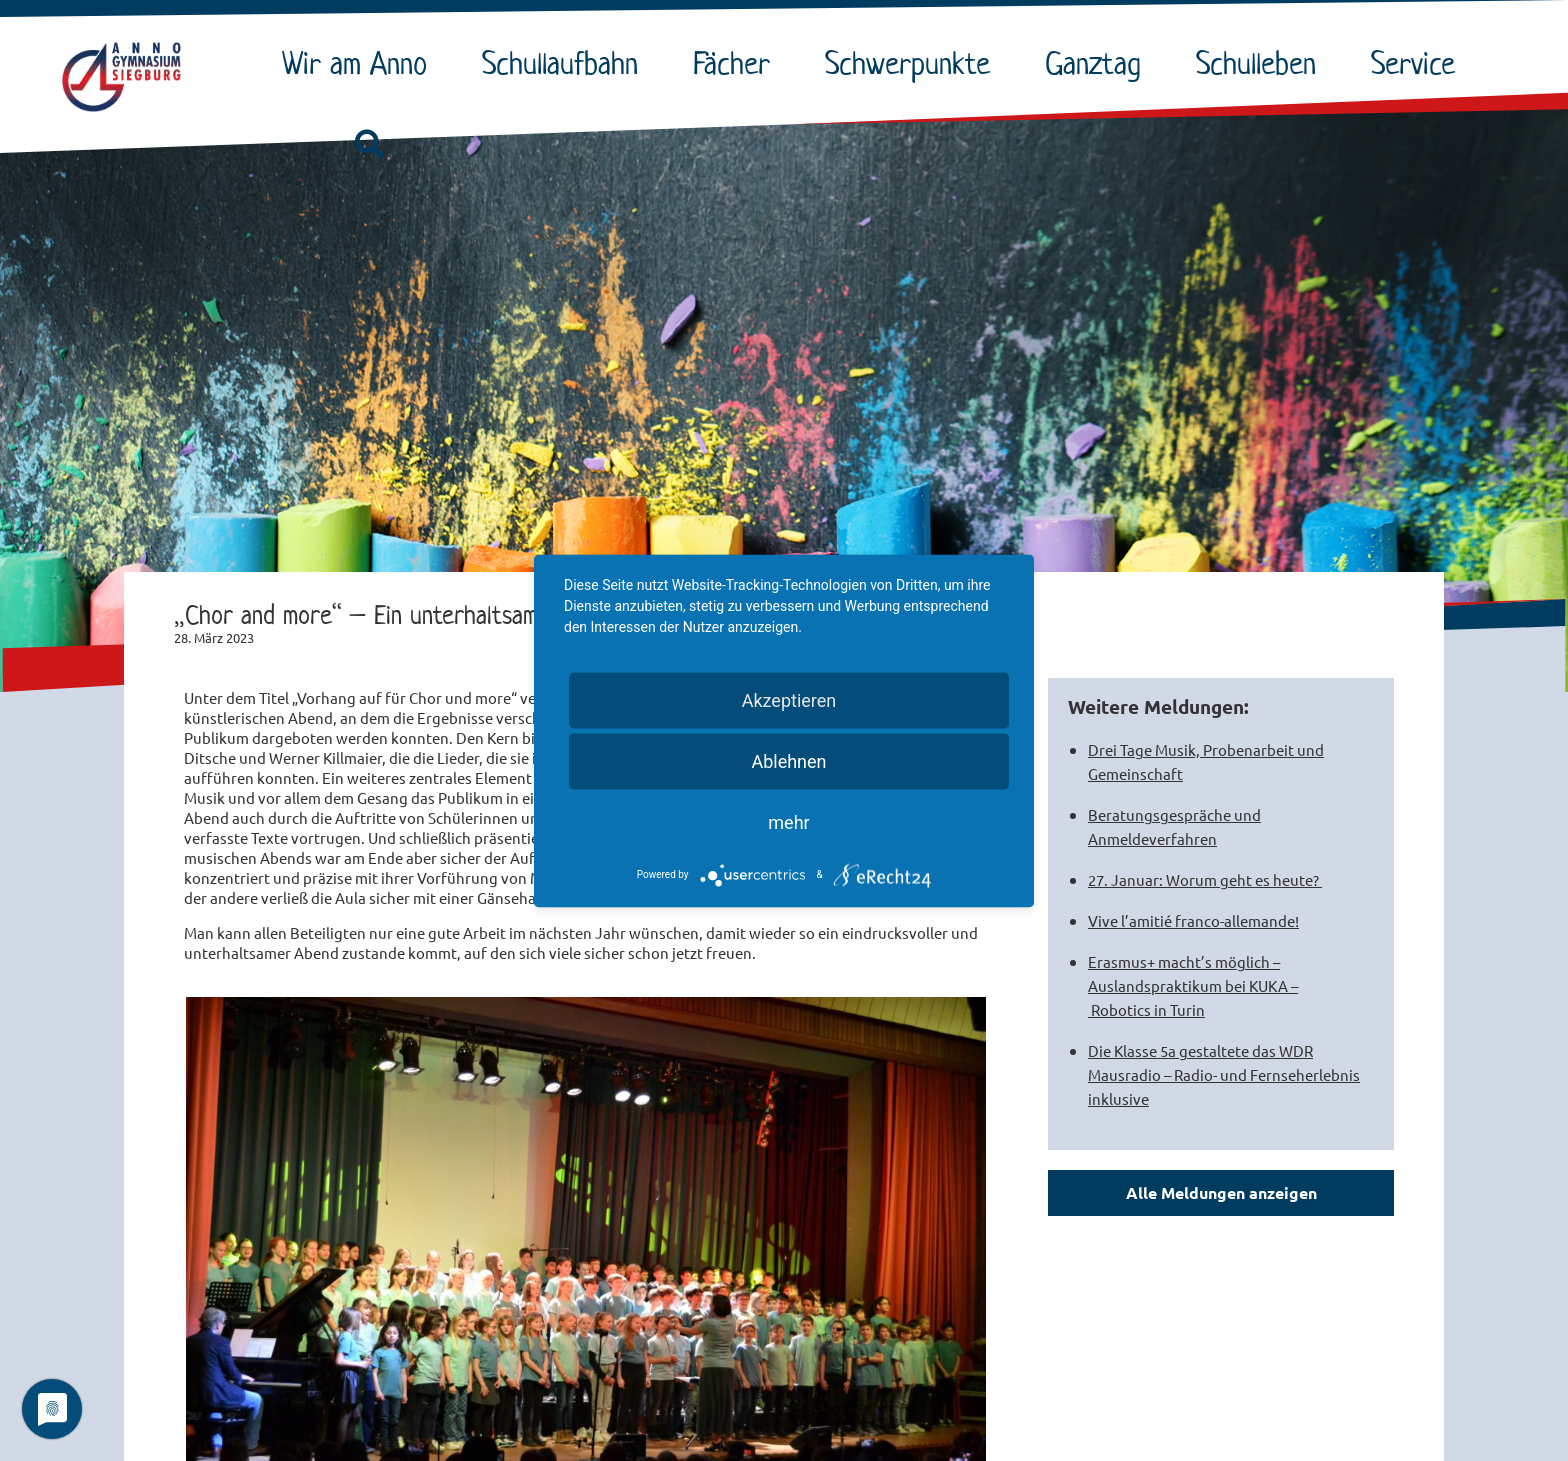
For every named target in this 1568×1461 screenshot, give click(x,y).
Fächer (736, 63)
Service (1418, 63)
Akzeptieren (789, 699)
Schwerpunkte (912, 63)
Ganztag (1098, 63)
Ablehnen (788, 760)
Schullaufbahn (565, 63)
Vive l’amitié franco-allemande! (1193, 920)
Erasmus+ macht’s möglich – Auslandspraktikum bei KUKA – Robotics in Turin (1193, 985)
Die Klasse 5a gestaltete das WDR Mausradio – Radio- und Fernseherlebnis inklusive (1224, 1074)
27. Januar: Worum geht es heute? (1205, 879)
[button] (369, 145)
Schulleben (1261, 63)
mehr (788, 821)
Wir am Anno (359, 63)
